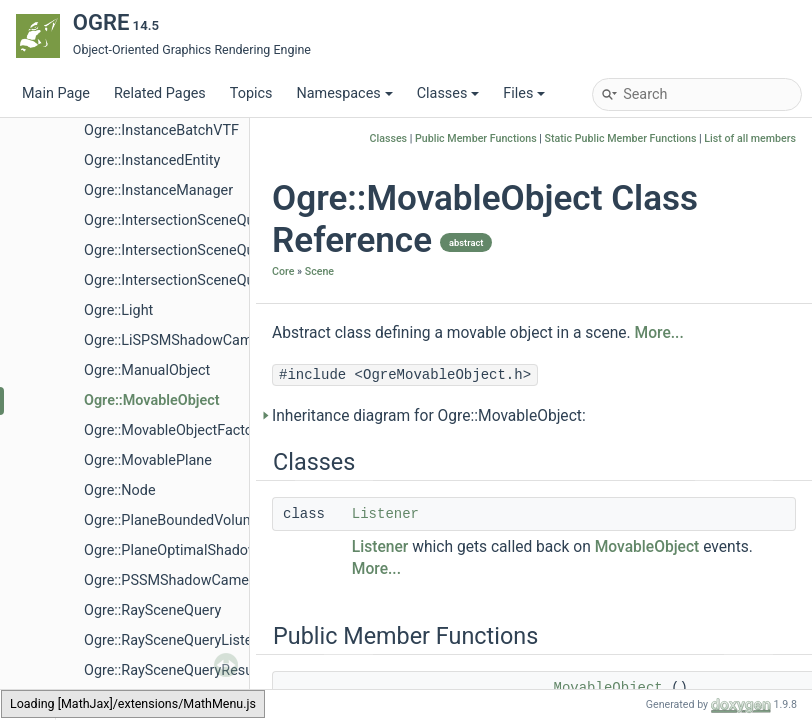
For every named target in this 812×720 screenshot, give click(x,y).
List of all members (750, 138)
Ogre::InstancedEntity (152, 160)
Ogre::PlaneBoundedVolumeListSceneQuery (223, 520)
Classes (448, 93)
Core (283, 271)
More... (659, 333)
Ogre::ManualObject (147, 370)
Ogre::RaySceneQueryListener (178, 640)
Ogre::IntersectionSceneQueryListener (204, 250)
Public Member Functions (476, 138)
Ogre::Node (120, 490)
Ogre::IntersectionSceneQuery (179, 220)
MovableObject (647, 547)
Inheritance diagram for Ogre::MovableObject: (429, 416)
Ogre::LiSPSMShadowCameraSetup (197, 340)
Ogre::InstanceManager (158, 190)
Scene (319, 271)
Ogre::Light (118, 310)
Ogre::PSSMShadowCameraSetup (191, 580)
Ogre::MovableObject (152, 400)
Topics (251, 93)
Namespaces (344, 93)
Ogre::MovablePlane (148, 460)
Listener (385, 514)
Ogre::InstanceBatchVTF (161, 130)
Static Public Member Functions (621, 138)
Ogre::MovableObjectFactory (174, 430)
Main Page (56, 93)
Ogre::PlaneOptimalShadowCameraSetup (215, 550)
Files (524, 93)
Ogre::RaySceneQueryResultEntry (189, 670)
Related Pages (160, 93)
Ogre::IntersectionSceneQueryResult (199, 280)
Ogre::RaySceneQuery (152, 610)
